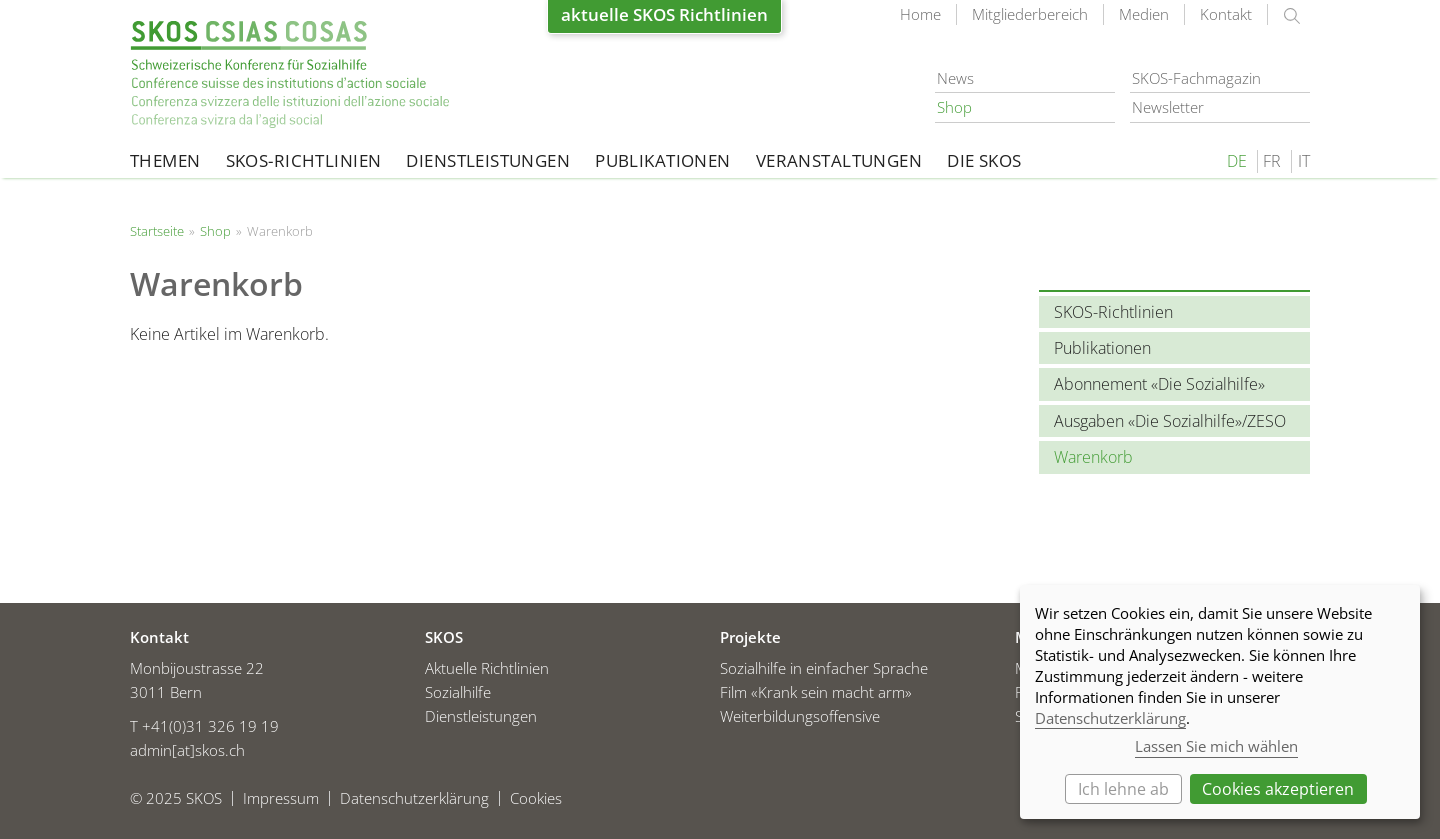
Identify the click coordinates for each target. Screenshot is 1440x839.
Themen (165, 160)
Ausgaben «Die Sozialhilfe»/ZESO (1170, 421)
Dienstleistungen (488, 160)
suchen (1292, 16)
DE (1237, 161)
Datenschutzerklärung (414, 798)
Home (920, 14)
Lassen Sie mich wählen (1216, 746)
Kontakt (1226, 14)
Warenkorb (1093, 457)
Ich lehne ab (1123, 789)
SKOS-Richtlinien (304, 160)
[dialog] (1220, 702)
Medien (1144, 14)
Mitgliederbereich (1030, 14)
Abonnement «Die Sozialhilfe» (1159, 384)
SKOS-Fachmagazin (1196, 78)
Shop (954, 107)
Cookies (536, 798)
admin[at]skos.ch (187, 750)
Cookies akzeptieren (1278, 789)
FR (1272, 161)
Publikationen (663, 160)
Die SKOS (984, 160)
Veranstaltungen (839, 160)
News (955, 78)
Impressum (281, 798)
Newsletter (1168, 107)
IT (1304, 161)
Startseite (290, 74)
